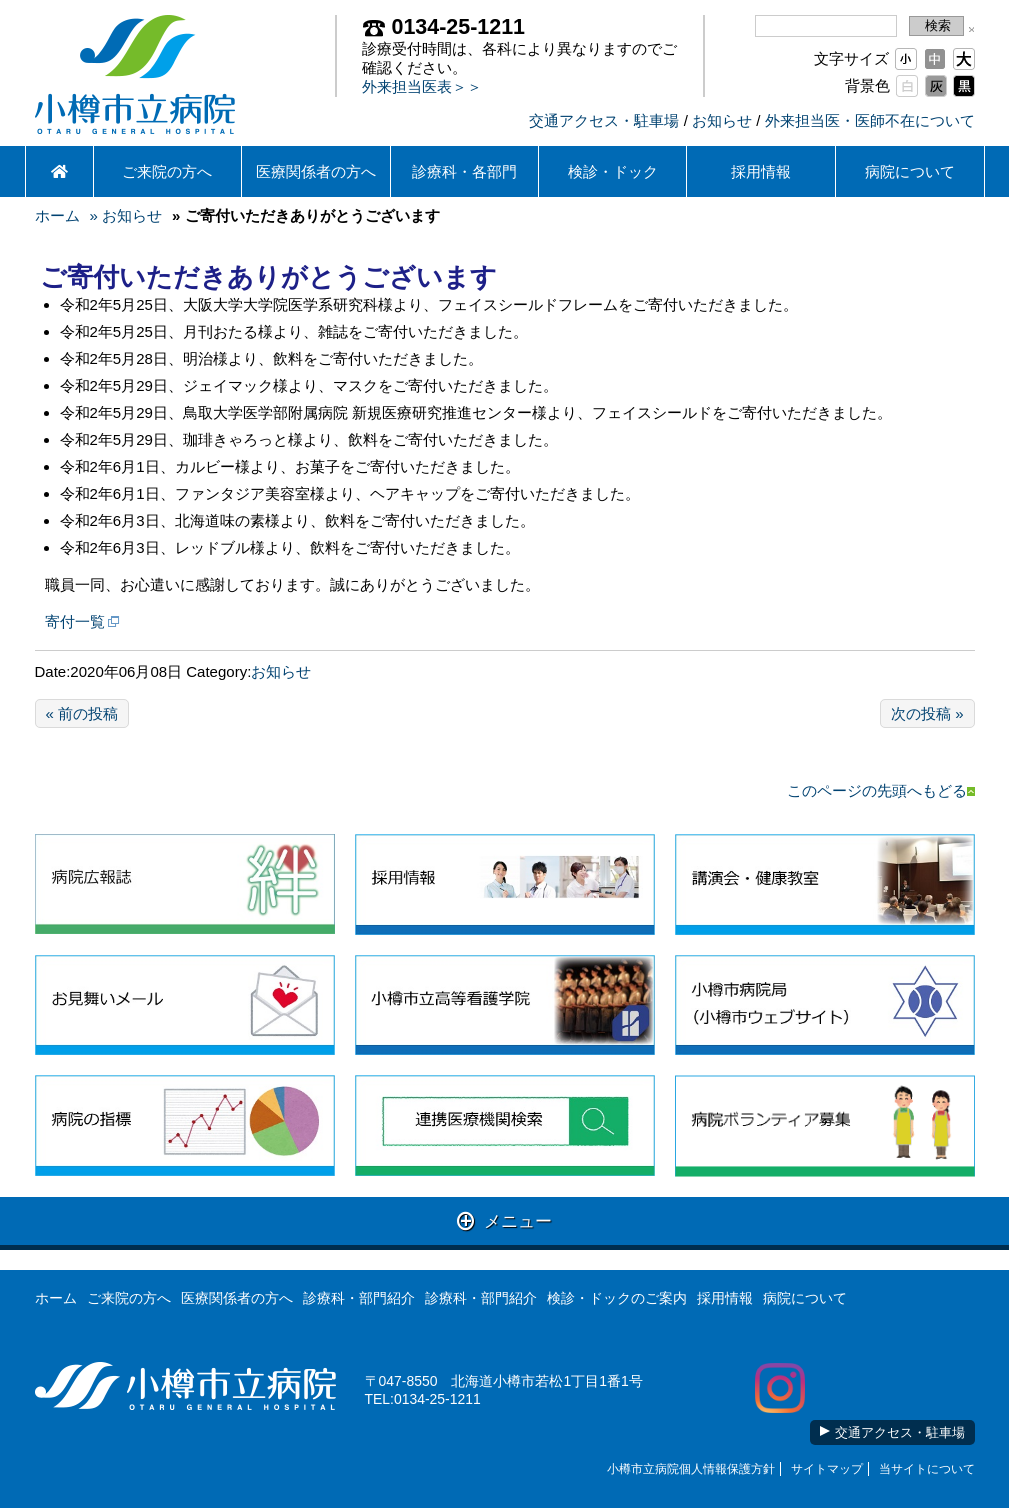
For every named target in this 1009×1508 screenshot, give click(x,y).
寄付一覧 (75, 621)
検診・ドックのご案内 (617, 1298)
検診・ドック (613, 171)
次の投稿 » (927, 713)
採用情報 (761, 171)
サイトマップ (827, 1469)
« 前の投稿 (82, 713)
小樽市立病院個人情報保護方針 (691, 1469)
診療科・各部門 (464, 171)
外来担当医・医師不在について (870, 120)
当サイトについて (927, 1469)
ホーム (57, 215)
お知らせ (722, 120)
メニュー (504, 1220)
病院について (910, 171)
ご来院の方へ (167, 171)
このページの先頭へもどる (881, 790)
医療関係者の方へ (316, 171)
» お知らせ (126, 215)
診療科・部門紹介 (359, 1298)
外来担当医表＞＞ (422, 86)
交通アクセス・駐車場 (604, 120)
